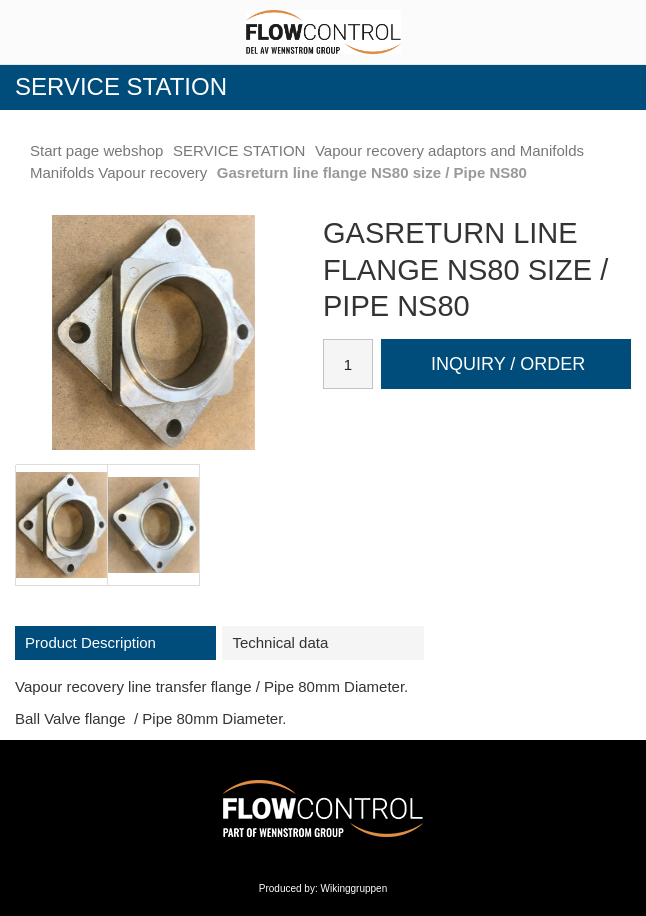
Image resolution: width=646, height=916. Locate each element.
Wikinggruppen (354, 888)
